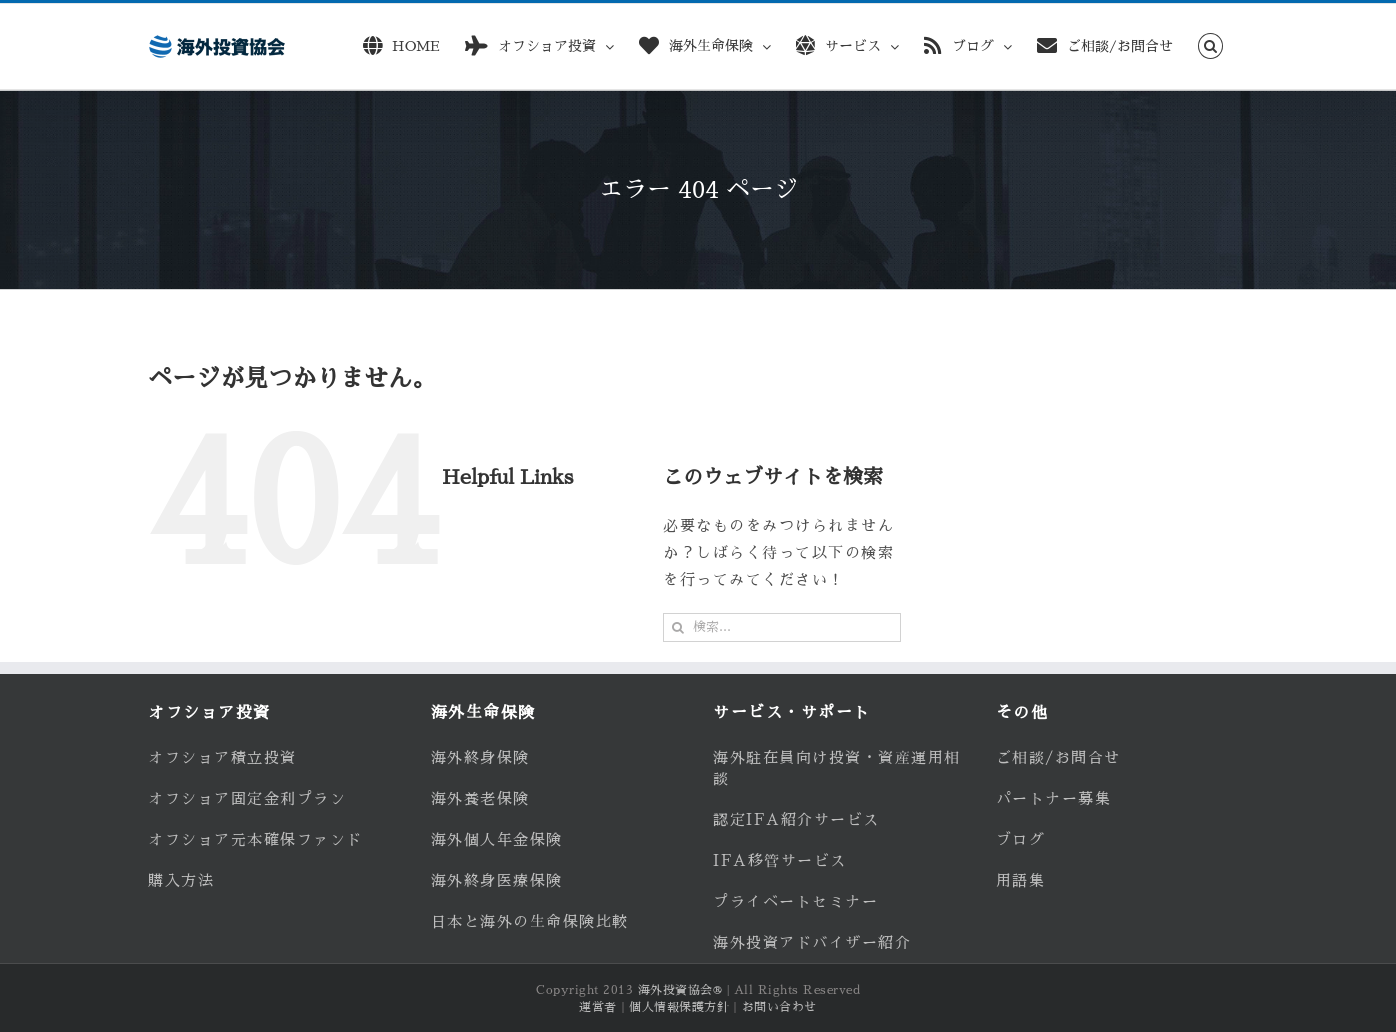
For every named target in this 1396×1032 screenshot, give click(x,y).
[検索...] (782, 627)
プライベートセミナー (795, 901)
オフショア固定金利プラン (247, 798)
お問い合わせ (779, 1007)
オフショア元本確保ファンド (255, 839)
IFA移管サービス (780, 860)
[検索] (677, 627)
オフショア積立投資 (222, 757)
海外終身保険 (480, 757)
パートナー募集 (1054, 798)
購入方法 (181, 880)
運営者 (598, 1007)
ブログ (1021, 839)
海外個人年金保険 (497, 839)
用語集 (1021, 880)
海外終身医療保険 (497, 880)
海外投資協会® (680, 990)
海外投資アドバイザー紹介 (812, 942)
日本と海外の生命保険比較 (530, 921)
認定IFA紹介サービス (796, 819)
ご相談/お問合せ (1058, 757)
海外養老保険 (480, 798)
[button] (1210, 42)
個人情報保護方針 (679, 1007)
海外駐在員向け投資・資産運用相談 (837, 768)
